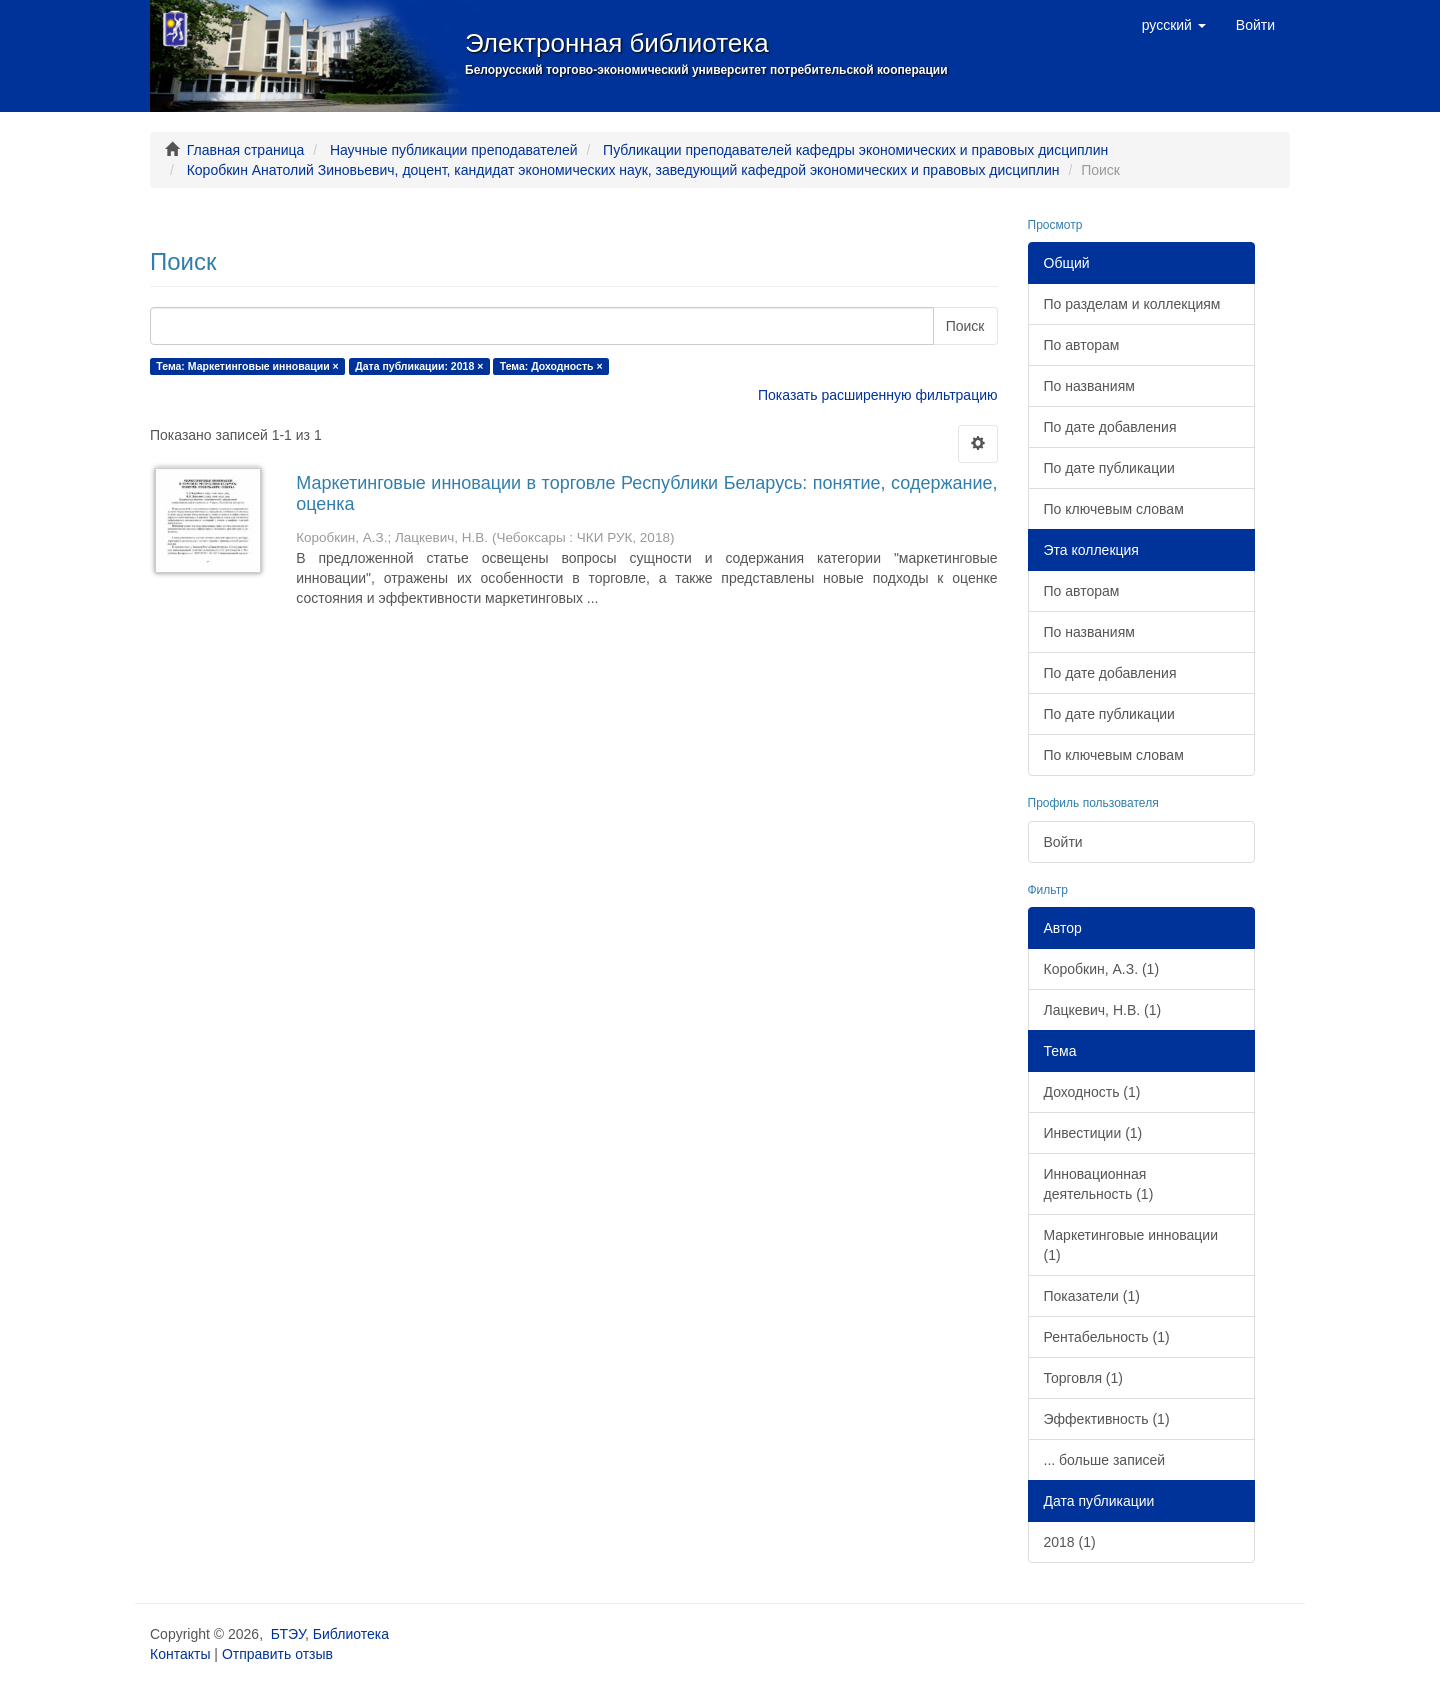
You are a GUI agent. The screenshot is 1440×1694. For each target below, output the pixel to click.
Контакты (180, 1654)
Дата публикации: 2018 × (419, 366)
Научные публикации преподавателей (454, 150)
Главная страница (246, 150)
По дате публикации (1109, 468)
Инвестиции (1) (1093, 1133)
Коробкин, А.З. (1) (1102, 969)
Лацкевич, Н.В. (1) (1103, 1010)
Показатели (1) (1092, 1296)
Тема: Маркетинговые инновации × (247, 366)
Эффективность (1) (1107, 1419)
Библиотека (351, 1634)
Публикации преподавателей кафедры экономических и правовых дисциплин (855, 150)
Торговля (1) (1083, 1378)
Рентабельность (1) (1107, 1337)
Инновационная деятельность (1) (1099, 1184)
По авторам (1082, 345)
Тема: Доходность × (551, 366)
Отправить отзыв (277, 1654)
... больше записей (1105, 1460)
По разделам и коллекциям (1132, 304)
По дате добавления (1110, 427)
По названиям (1089, 386)
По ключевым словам (1114, 509)
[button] (1174, 25)
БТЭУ (288, 1634)
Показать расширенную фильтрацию (877, 395)
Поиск (965, 326)
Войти (1063, 842)
